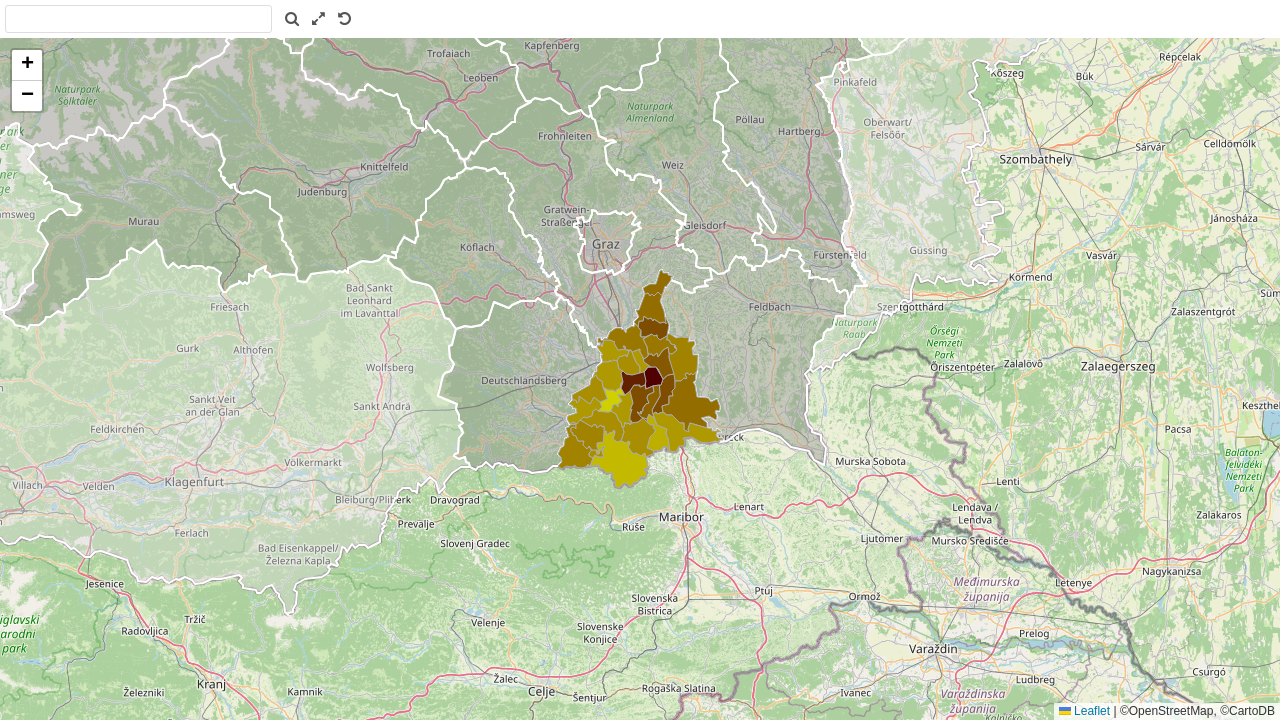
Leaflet (1084, 711)
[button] (27, 65)
